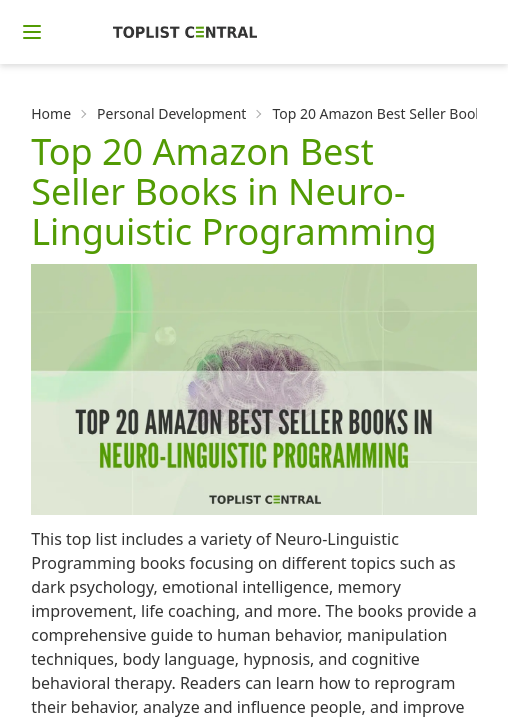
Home (51, 113)
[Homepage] (185, 32)
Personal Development (171, 113)
